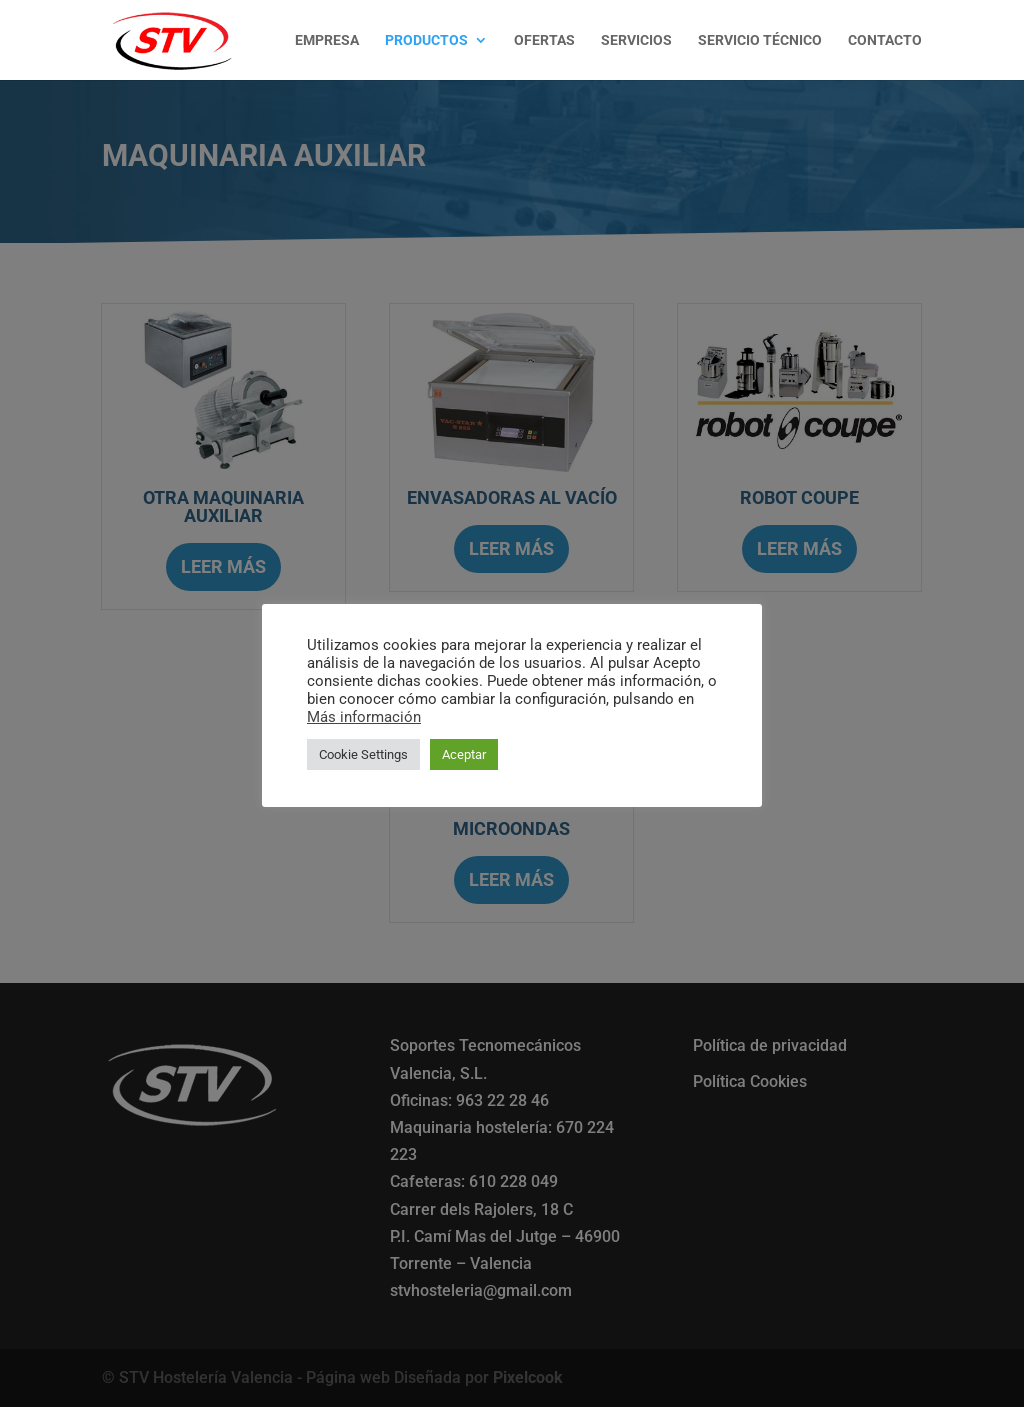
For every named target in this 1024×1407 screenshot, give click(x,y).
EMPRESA (327, 40)
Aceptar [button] (464, 754)
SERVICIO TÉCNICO (760, 40)
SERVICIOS (636, 40)
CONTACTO (885, 40)
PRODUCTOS (426, 40)
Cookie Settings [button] (363, 754)
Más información (364, 717)
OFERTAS (544, 40)
